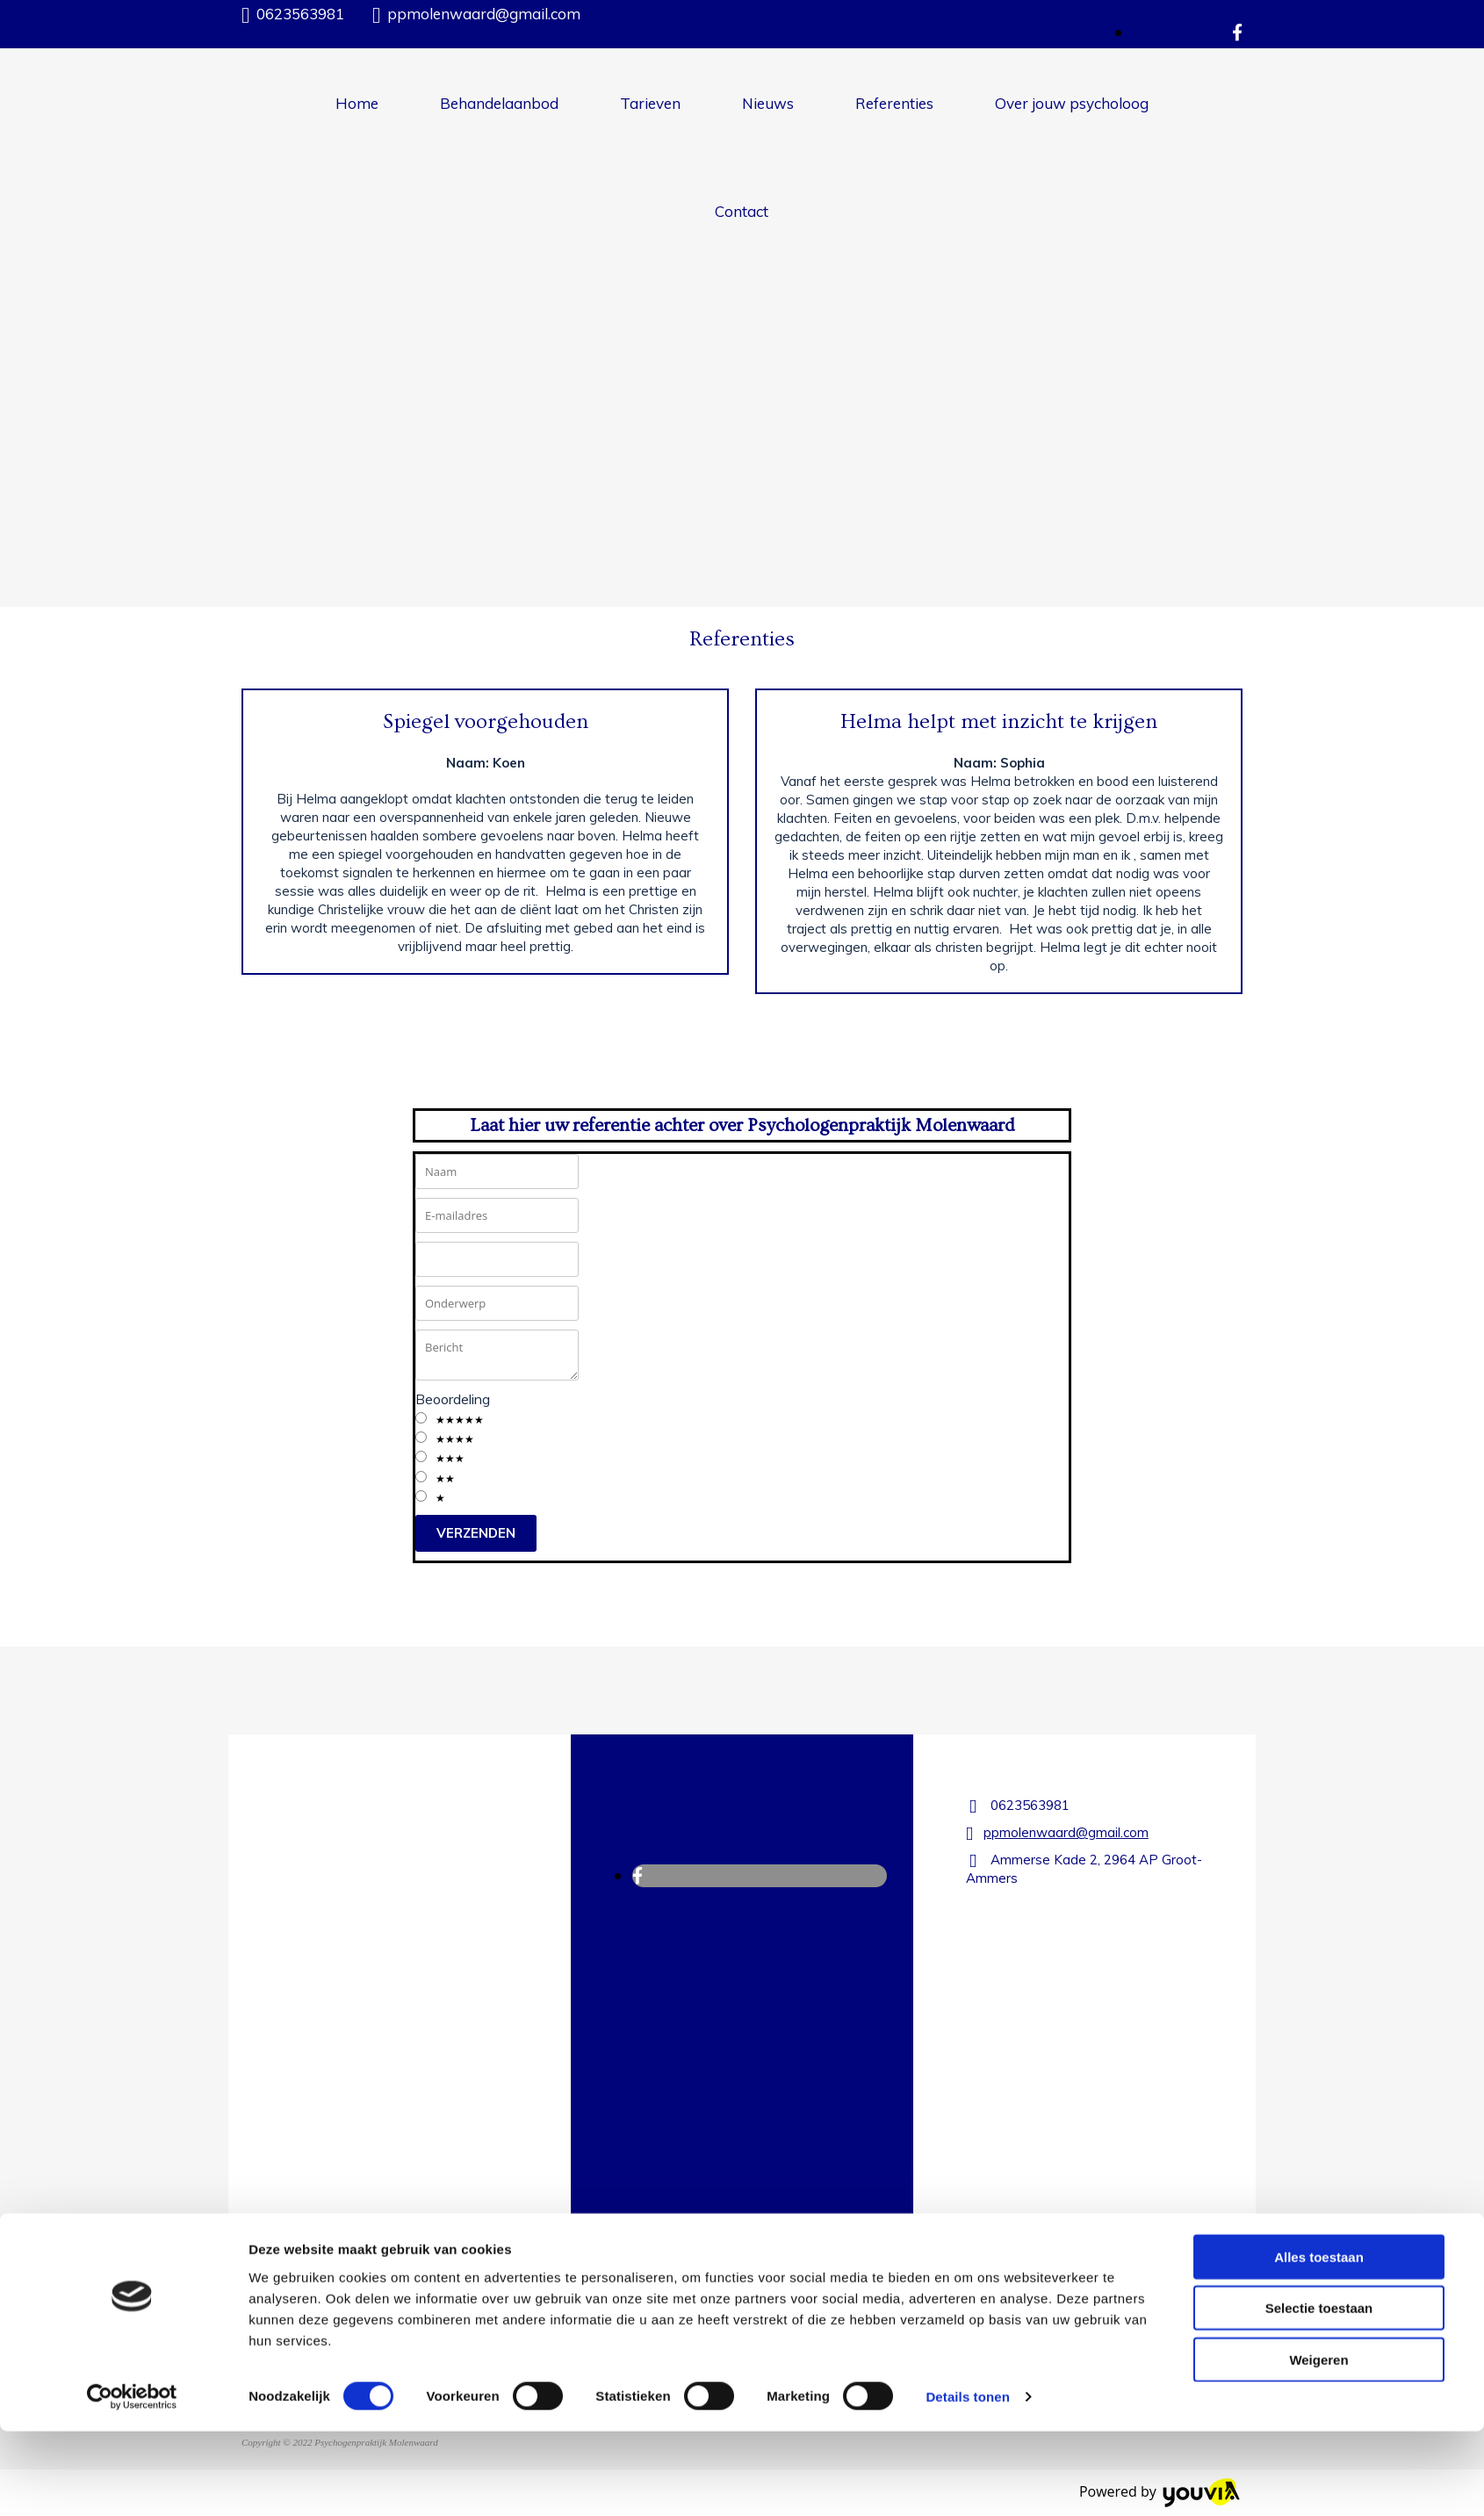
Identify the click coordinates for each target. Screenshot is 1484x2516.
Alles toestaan (1319, 2340)
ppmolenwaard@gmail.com (483, 13)
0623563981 (300, 13)
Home (356, 103)
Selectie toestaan (1319, 2392)
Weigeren (1318, 2443)
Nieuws (768, 103)
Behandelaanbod (499, 103)
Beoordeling (452, 1399)
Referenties (894, 103)
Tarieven (650, 103)
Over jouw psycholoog (1072, 103)
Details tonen (967, 2481)
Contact (741, 211)
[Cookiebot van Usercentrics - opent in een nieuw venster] (132, 2482)
